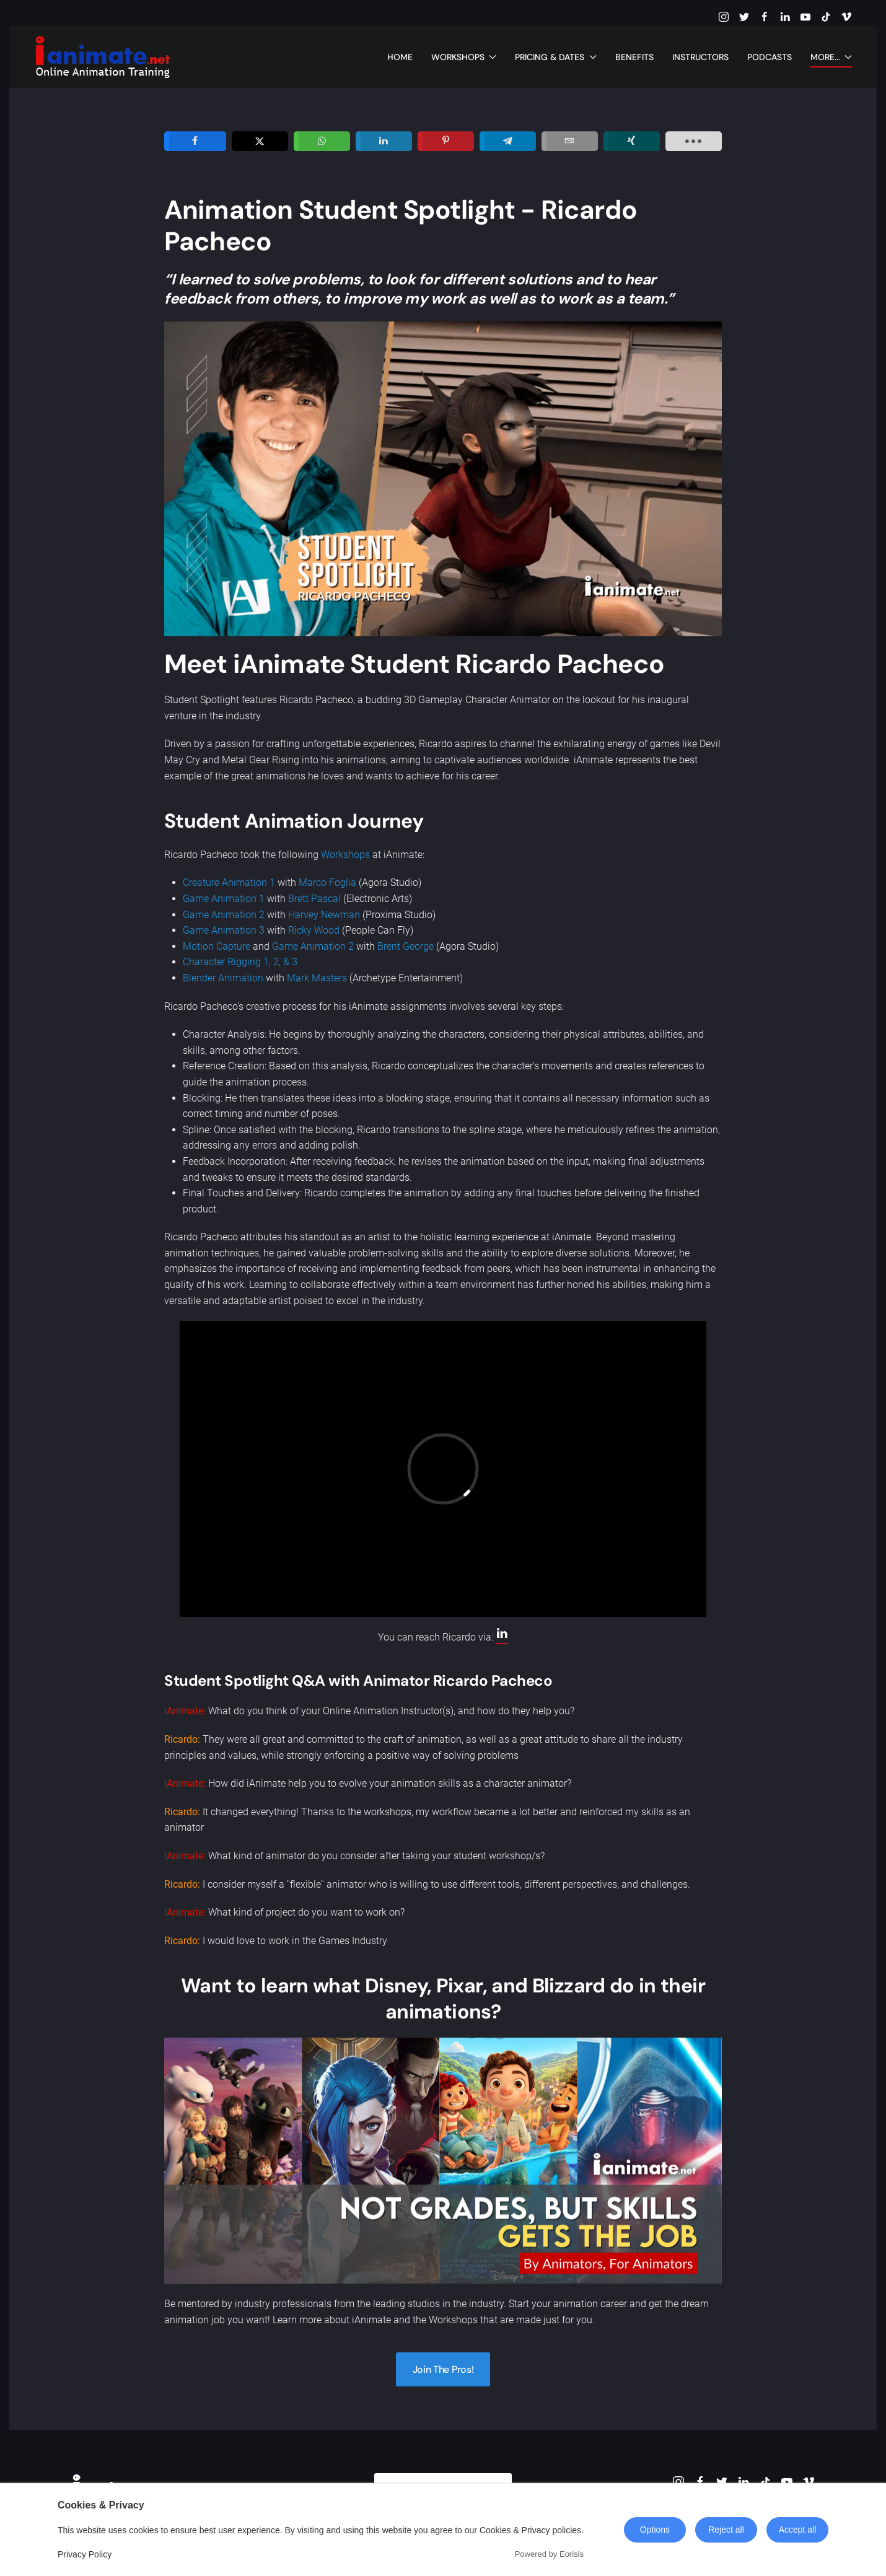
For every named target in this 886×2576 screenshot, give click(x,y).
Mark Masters (317, 978)
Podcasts (769, 57)
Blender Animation (223, 978)
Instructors (700, 57)
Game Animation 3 (224, 930)
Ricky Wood (314, 930)
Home (400, 57)
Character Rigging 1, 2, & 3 (240, 962)
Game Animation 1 (224, 899)
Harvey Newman (324, 915)
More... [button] (831, 57)
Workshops (345, 855)
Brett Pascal (314, 899)
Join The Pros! (443, 2369)
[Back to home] (102, 57)
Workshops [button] (464, 57)
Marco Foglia (327, 882)
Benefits (634, 57)
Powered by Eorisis (549, 2554)
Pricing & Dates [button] (556, 57)
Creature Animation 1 (229, 882)
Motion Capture (216, 946)
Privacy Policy (85, 2554)
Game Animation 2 (224, 915)
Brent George (405, 946)
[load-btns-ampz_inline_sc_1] (693, 141)
